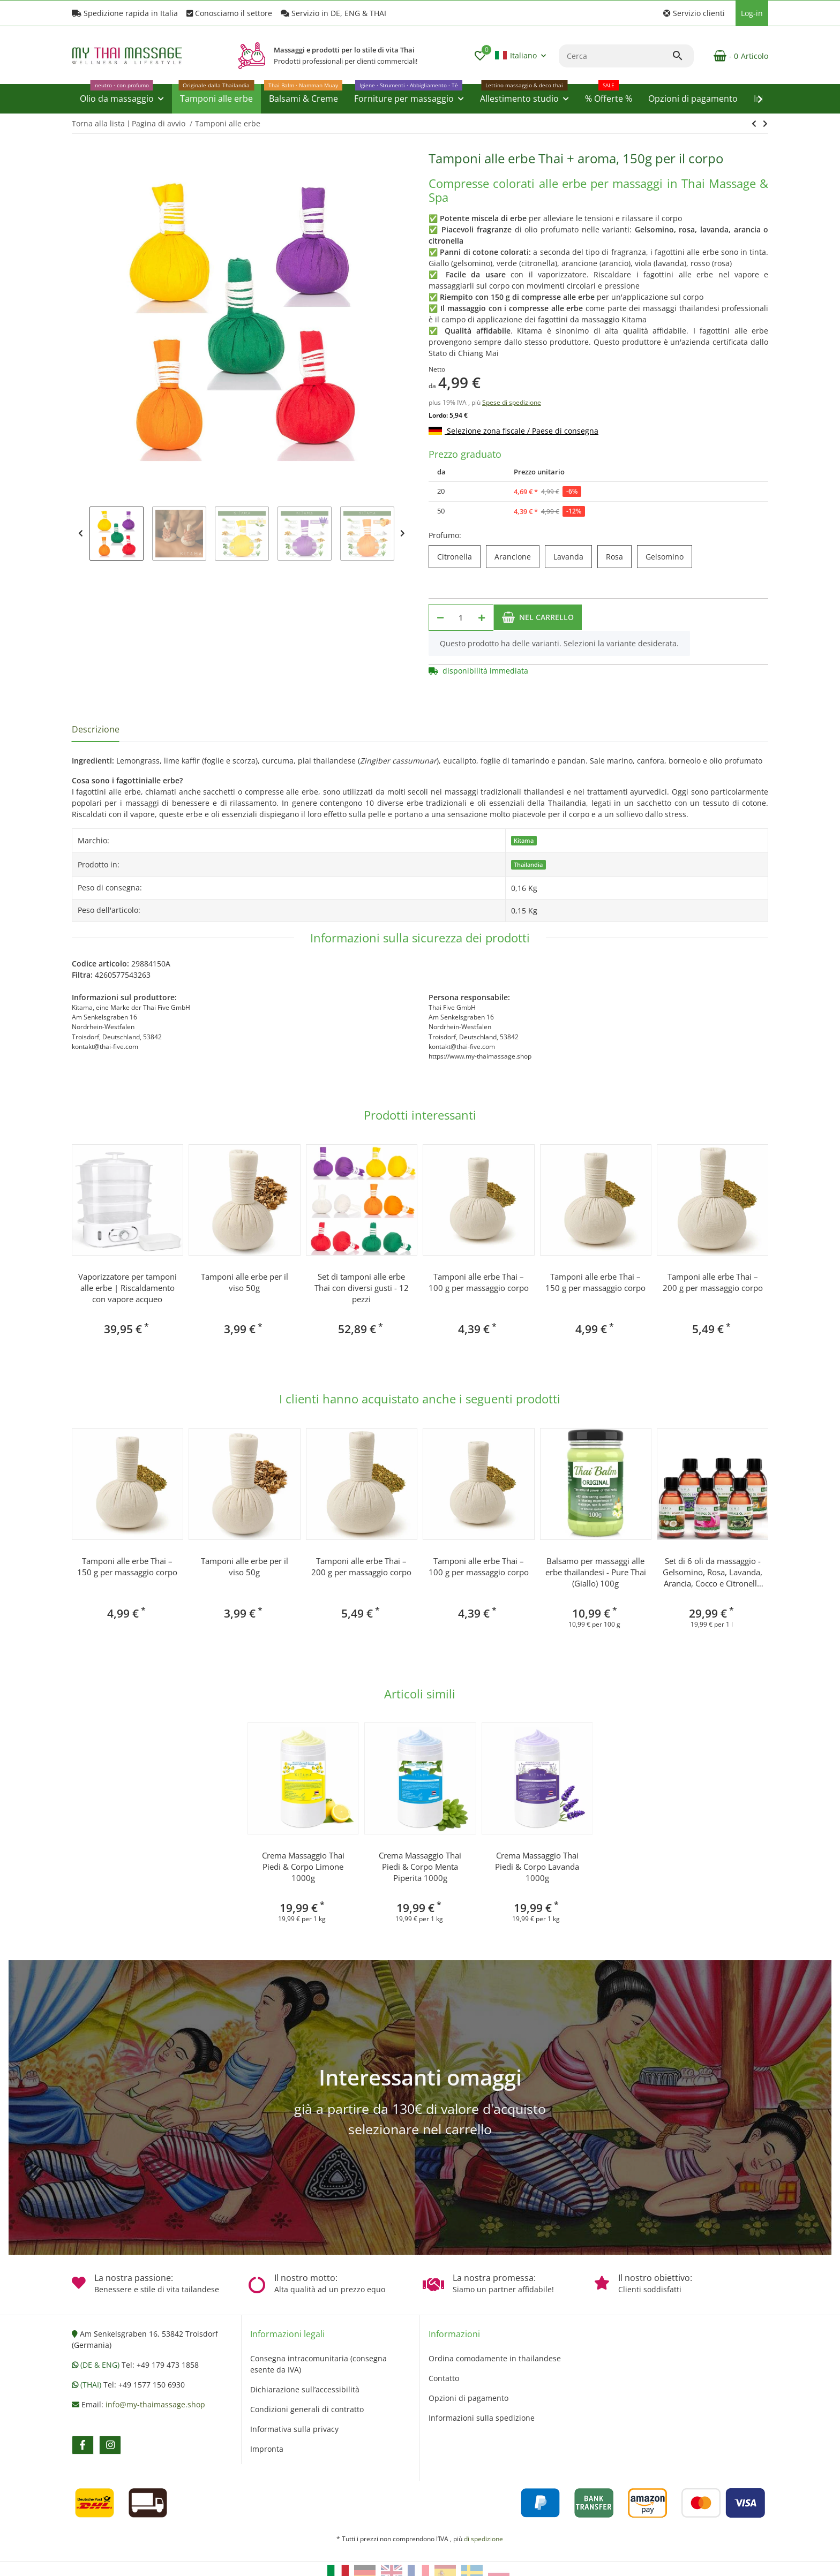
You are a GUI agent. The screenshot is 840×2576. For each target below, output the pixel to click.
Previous (80, 534)
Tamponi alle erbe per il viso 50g (244, 1282)
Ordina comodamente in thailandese (495, 2358)
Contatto (444, 2378)
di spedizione (483, 2538)
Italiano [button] (516, 55)
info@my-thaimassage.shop (155, 2404)
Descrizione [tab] (95, 729)
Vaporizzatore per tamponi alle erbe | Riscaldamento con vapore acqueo (127, 1287)
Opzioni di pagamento (468, 2398)
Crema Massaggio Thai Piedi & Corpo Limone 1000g (303, 1866)
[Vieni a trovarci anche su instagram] (110, 2445)
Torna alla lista (98, 123)
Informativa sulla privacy (294, 2429)
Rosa (619, 556)
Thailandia (528, 864)
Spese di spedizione (511, 402)
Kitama (524, 840)
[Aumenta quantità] (481, 617)
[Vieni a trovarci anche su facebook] (83, 2445)
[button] (694, 13)
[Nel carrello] (537, 617)
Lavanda (572, 556)
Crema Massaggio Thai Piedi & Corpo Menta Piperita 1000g (420, 1866)
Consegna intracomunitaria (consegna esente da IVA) (318, 2364)
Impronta (266, 2449)
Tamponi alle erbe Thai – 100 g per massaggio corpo (479, 1282)
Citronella (459, 556)
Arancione (516, 556)
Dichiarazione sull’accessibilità (304, 2389)
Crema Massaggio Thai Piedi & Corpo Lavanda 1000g (537, 1866)
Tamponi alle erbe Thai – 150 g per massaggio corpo (595, 1282)
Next (402, 534)
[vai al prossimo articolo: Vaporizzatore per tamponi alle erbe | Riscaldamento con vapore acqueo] (754, 123)
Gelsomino (669, 556)
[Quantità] (461, 617)
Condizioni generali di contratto (307, 2409)
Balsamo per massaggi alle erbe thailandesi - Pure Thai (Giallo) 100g (595, 1572)
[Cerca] (615, 55)
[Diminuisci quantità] (440, 617)
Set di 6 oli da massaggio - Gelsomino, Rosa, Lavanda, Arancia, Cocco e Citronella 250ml (712, 1572)
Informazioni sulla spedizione (482, 2418)
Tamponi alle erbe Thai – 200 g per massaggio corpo (713, 1282)
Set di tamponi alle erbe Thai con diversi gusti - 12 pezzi (361, 1287)
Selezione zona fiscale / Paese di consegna (513, 431)
